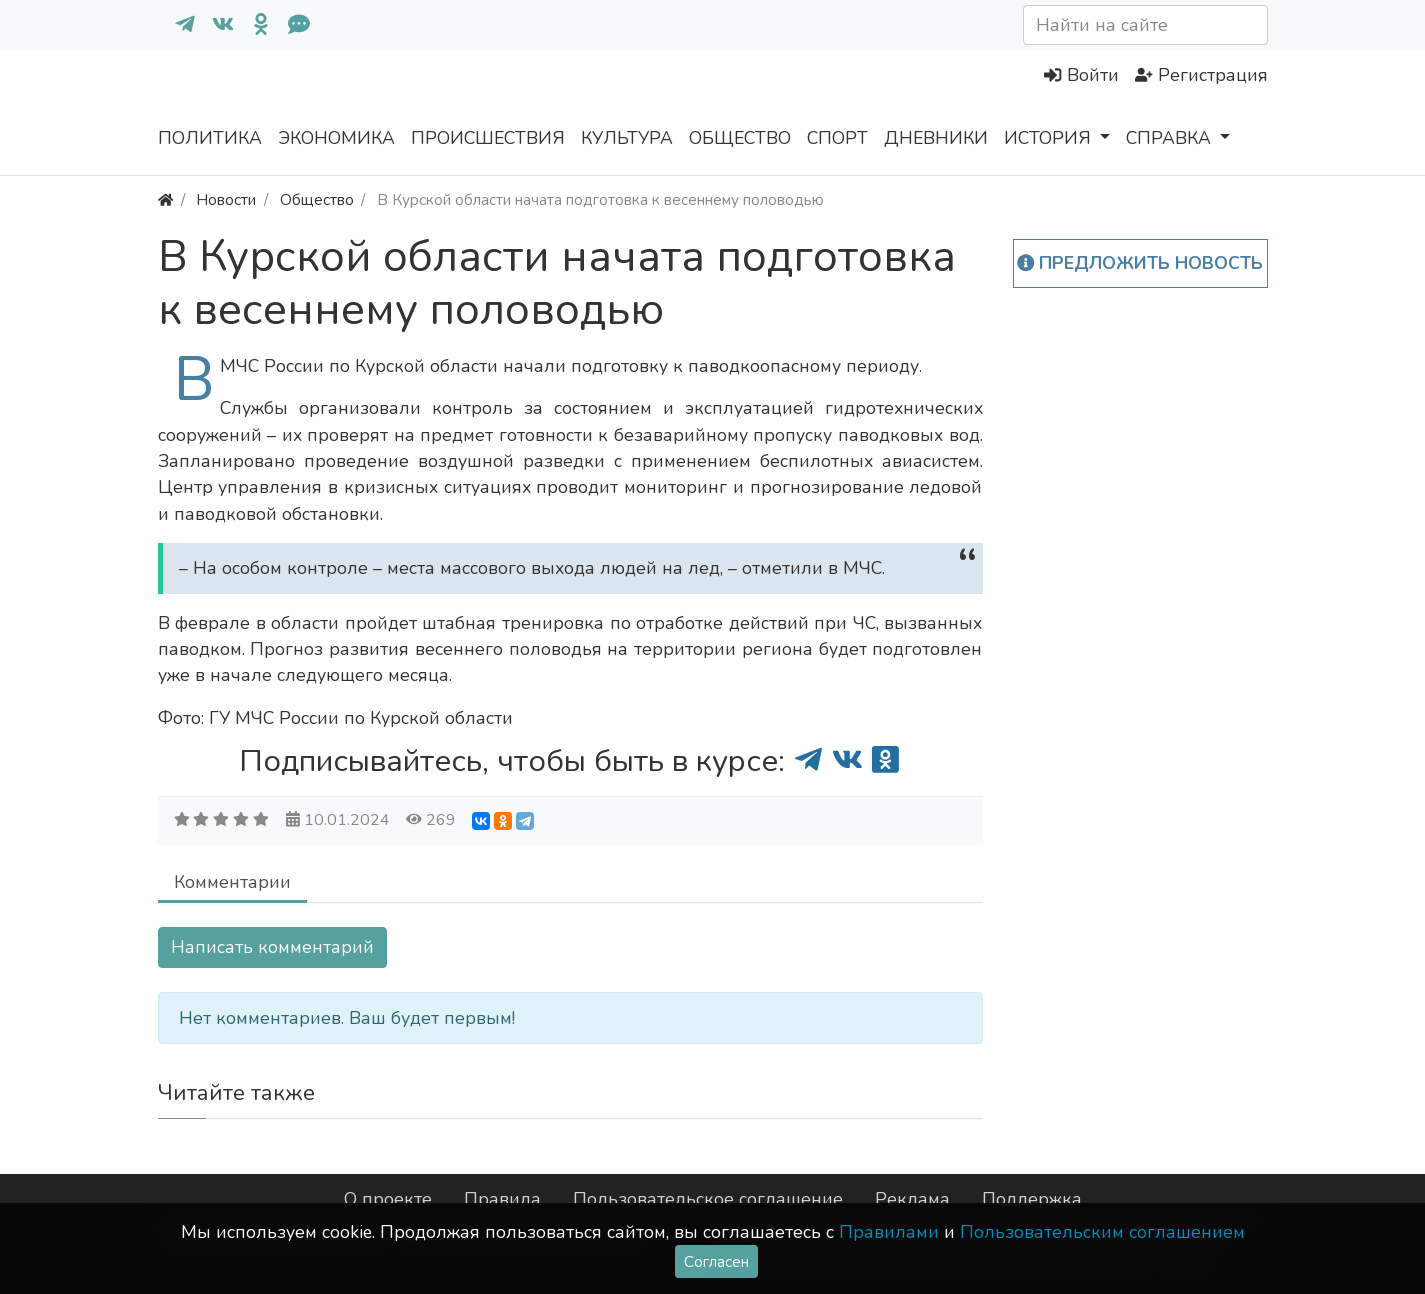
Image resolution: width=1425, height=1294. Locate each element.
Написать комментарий (272, 947)
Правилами (889, 1232)
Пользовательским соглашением (1102, 1232)
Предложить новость (1140, 263)
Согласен (716, 1261)
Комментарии (232, 882)
